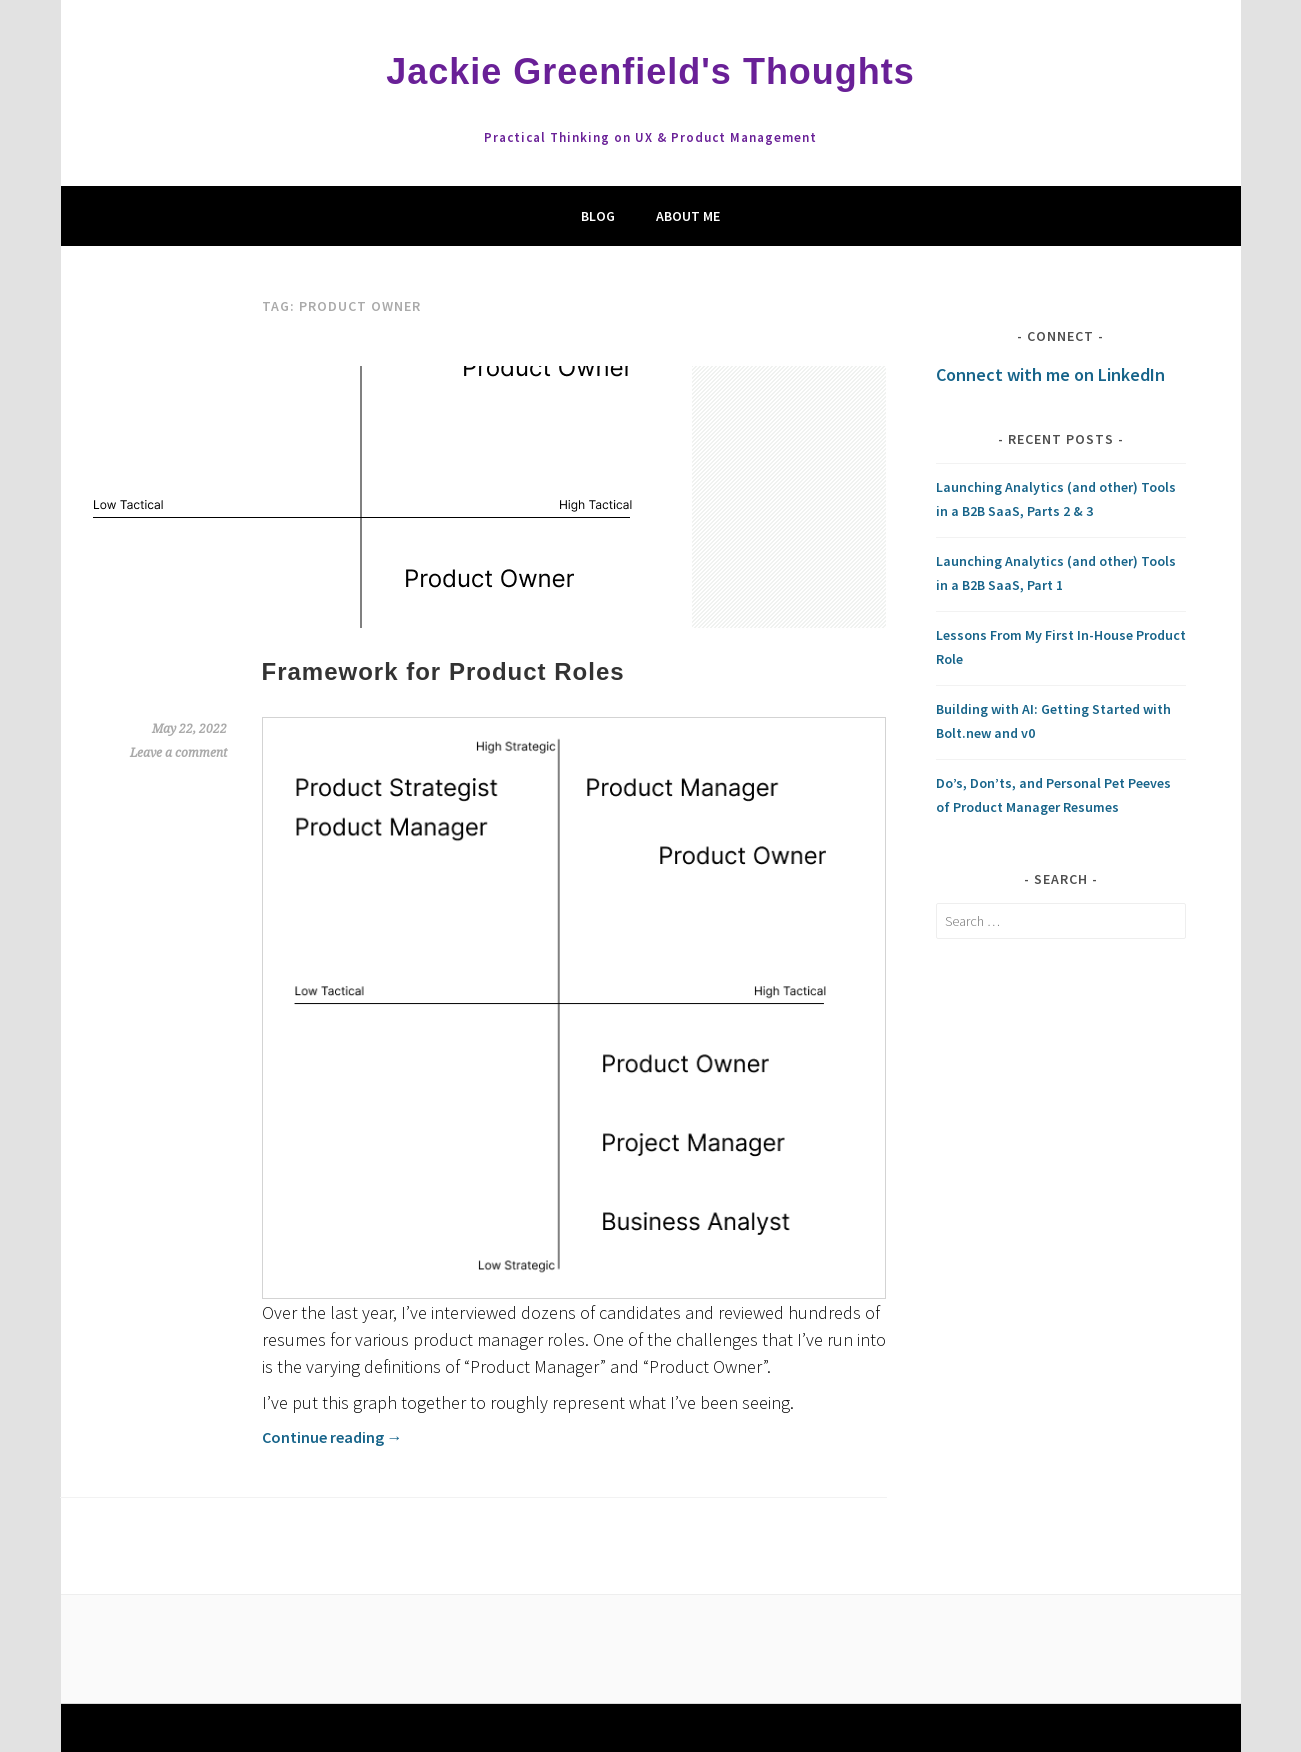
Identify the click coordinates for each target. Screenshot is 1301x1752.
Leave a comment (178, 753)
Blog (598, 216)
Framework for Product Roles (443, 671)
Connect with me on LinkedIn (1050, 374)
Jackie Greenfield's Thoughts (650, 71)
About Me (688, 216)
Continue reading (332, 1437)
